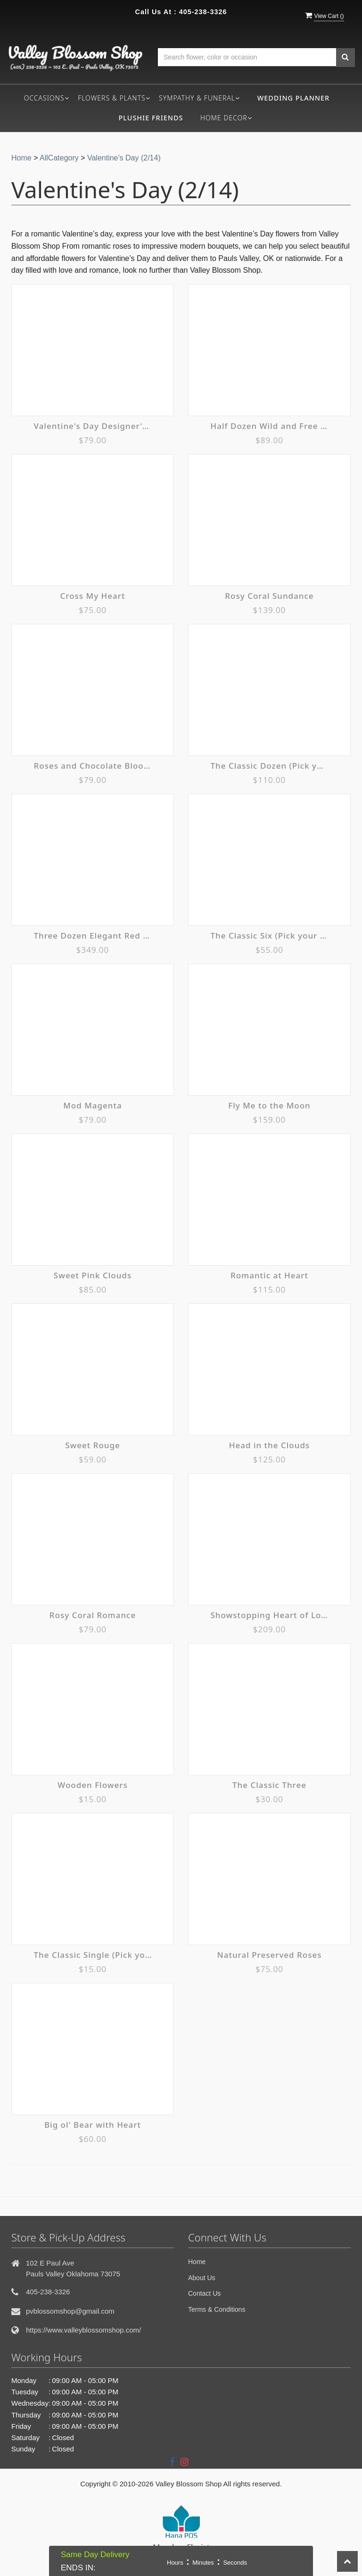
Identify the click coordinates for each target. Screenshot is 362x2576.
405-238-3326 (203, 12)
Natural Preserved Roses (269, 1954)
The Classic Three (269, 1784)
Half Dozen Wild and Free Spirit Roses (270, 425)
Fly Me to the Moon (269, 1105)
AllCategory (59, 158)
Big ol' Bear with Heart (92, 2124)
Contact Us (204, 2293)
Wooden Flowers (92, 1784)
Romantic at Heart (269, 1275)
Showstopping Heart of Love (270, 1615)
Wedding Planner (293, 97)
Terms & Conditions (216, 2309)
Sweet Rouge (92, 1445)
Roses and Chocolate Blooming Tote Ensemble (93, 765)
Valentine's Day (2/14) (124, 158)
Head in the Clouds (269, 1445)
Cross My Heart (92, 595)
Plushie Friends (150, 117)
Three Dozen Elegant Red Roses (93, 935)
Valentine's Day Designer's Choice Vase (93, 425)
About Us (201, 2278)
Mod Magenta (92, 1105)
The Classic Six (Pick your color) (270, 935)
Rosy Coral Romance (92, 1615)
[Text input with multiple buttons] (247, 57)
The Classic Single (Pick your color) (93, 1954)
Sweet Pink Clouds (93, 1275)
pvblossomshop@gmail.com (70, 2311)
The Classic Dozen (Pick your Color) (270, 765)
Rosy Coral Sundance (269, 595)
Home (21, 158)
